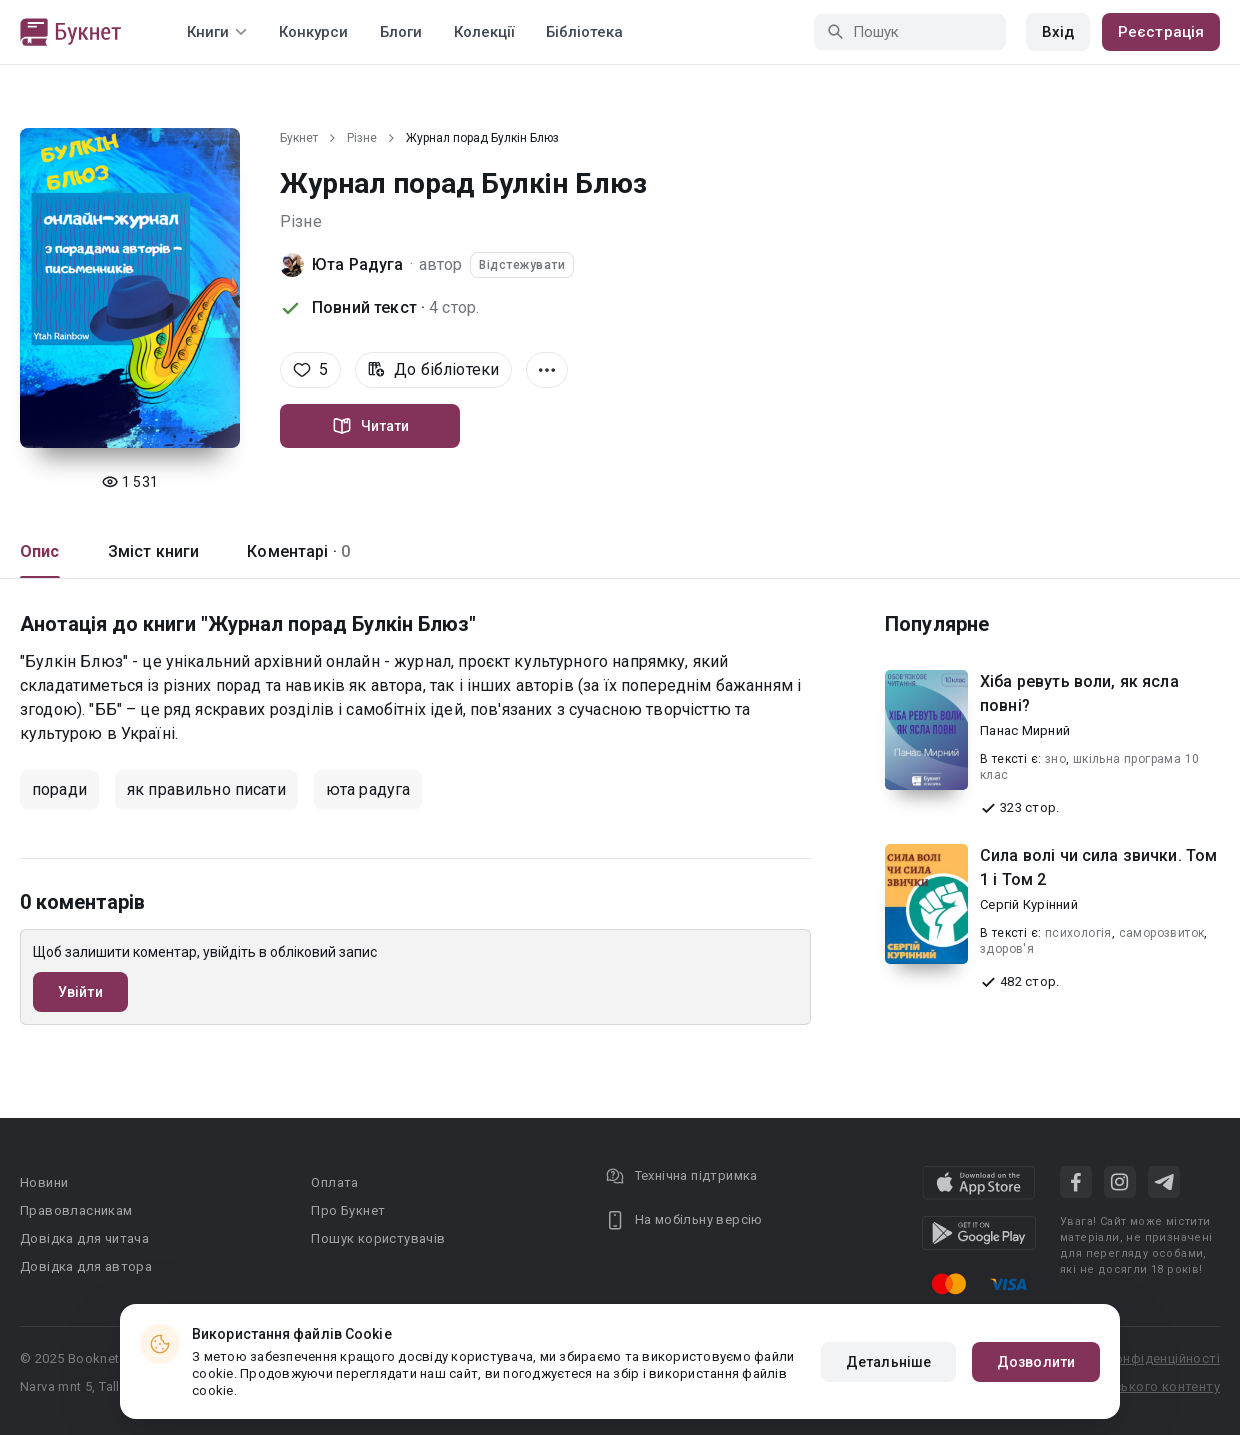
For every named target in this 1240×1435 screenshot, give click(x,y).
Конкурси (313, 32)
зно (1055, 759)
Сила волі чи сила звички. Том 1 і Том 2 (1098, 867)
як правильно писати (206, 789)
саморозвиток (1162, 933)
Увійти (80, 992)
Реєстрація (1161, 32)
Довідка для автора (86, 1266)
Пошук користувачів (378, 1238)
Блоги (401, 32)
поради (59, 789)
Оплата (334, 1182)
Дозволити (1036, 1362)
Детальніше (888, 1362)
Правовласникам (76, 1210)
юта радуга (368, 789)
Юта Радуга (358, 264)
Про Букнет (348, 1210)
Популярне (937, 624)
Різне (362, 138)
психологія (1078, 933)
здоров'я (1007, 949)
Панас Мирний (1025, 730)
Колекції (484, 32)
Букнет (299, 138)
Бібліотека (584, 32)
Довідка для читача (84, 1238)
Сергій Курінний (1029, 904)
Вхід (1058, 32)
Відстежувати (522, 265)
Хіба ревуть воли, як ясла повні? (1079, 693)
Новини (44, 1182)
